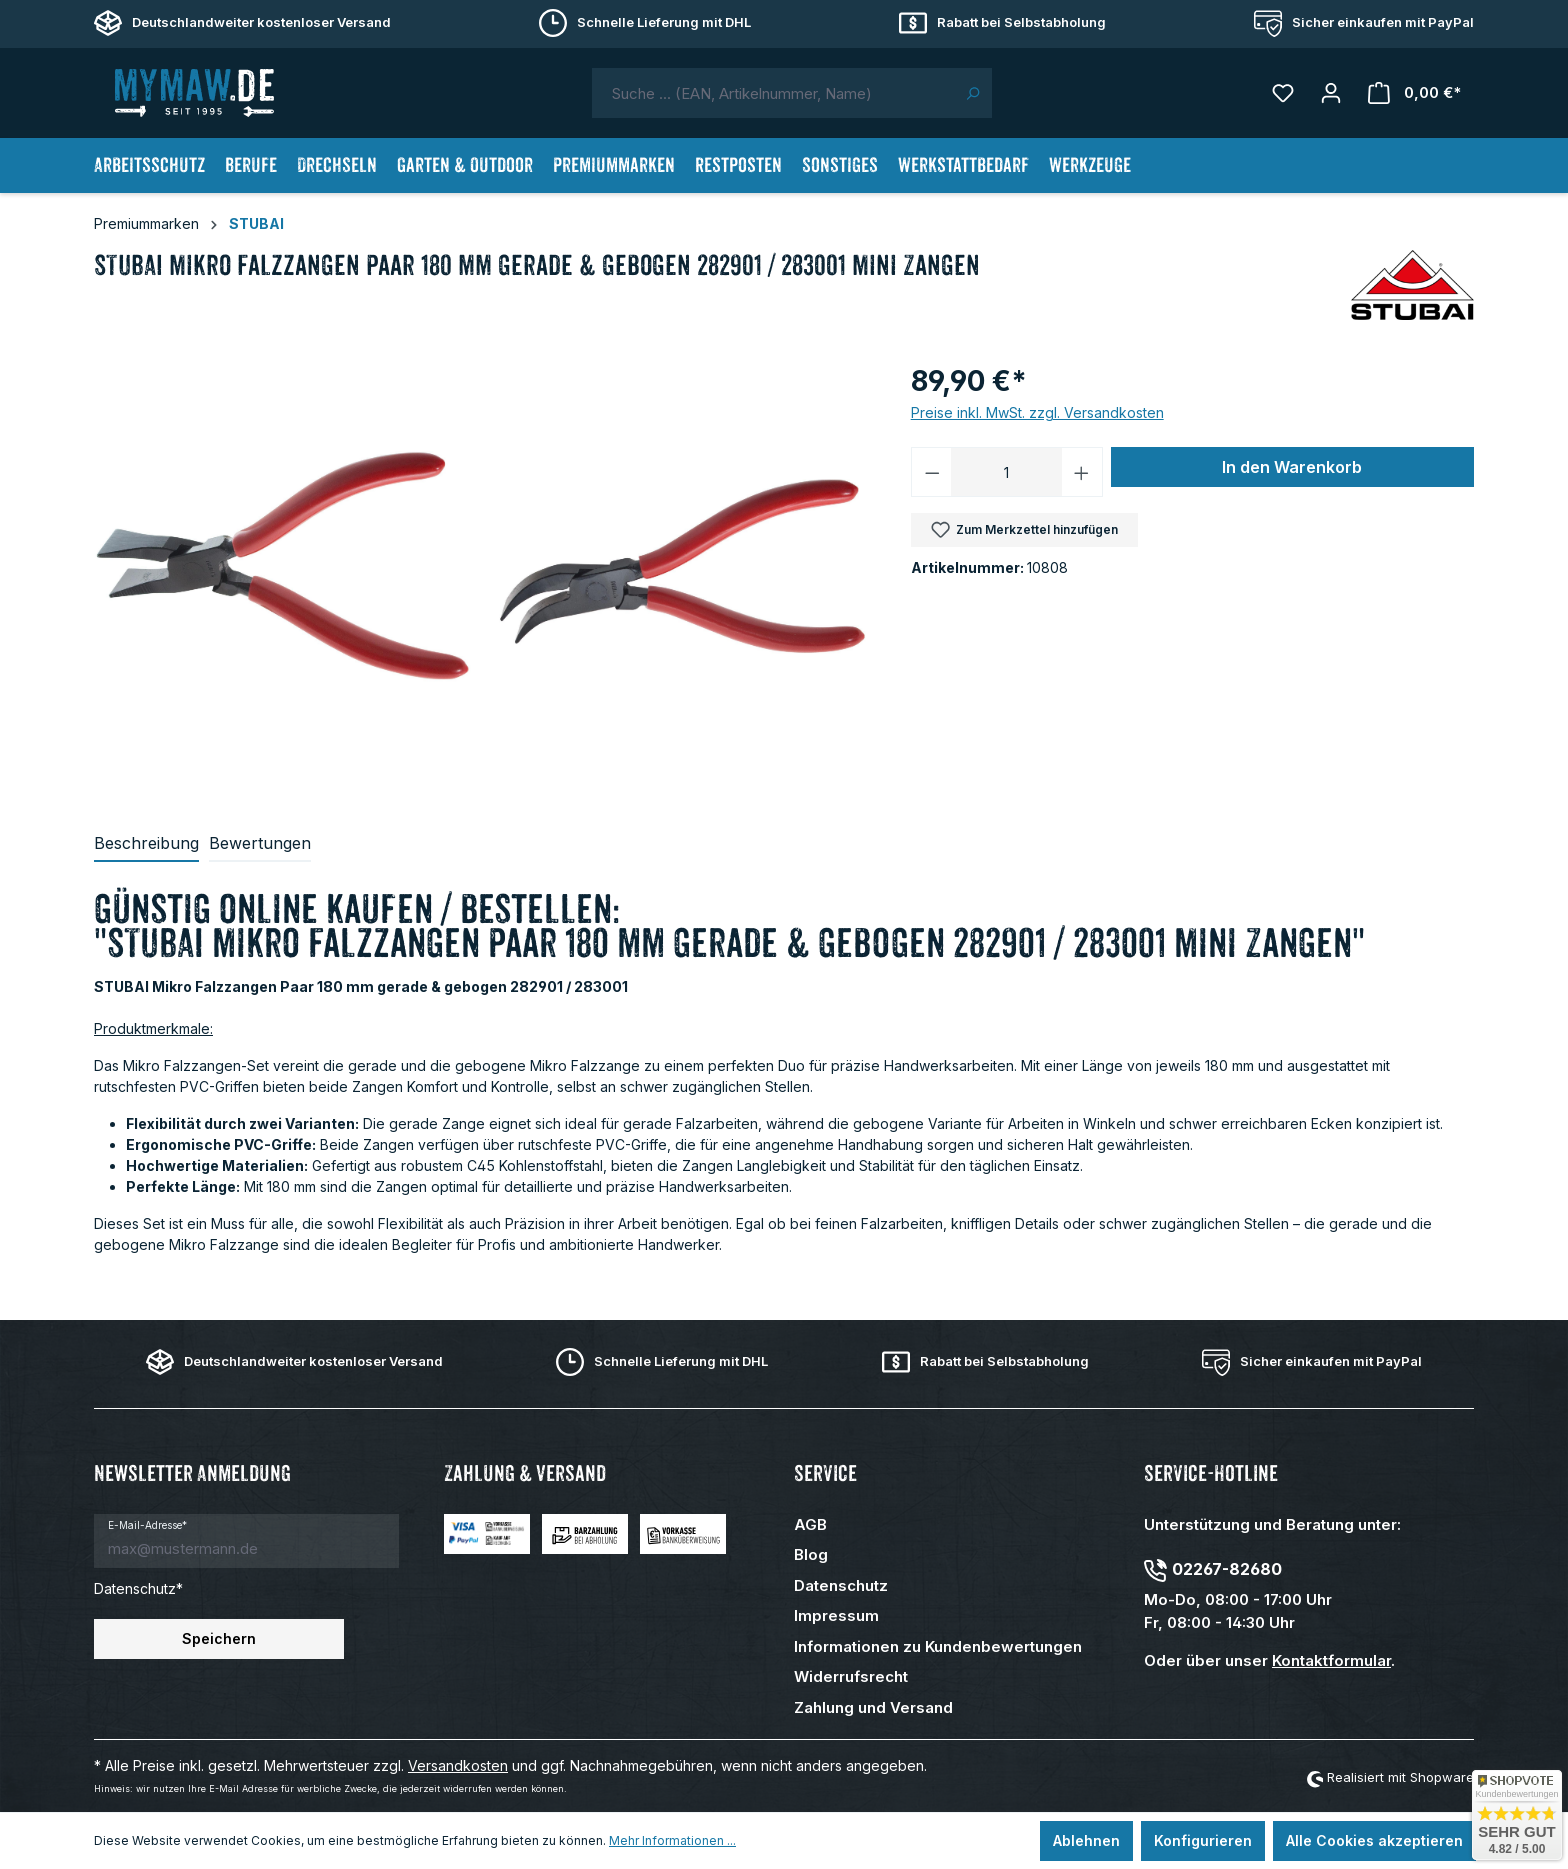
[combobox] (773, 93)
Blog (811, 1554)
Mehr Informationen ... (672, 1840)
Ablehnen (1086, 1840)
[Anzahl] (1006, 472)
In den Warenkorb (1292, 467)
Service (825, 1473)
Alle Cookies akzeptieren (1374, 1840)
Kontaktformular (1331, 1660)
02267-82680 (1227, 1569)
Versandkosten (458, 1765)
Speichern (219, 1638)
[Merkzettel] (1283, 93)
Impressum (836, 1615)
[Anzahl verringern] (932, 472)
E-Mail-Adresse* (147, 1525)
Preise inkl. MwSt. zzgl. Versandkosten (1037, 412)
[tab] (146, 844)
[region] (492, 575)
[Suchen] (972, 93)
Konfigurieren (1203, 1840)
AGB (810, 1524)
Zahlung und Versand (873, 1707)
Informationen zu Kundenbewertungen (938, 1646)
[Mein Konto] (1331, 93)
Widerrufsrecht (851, 1676)
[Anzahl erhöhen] (1082, 472)
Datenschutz (841, 1585)
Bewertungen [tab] (260, 843)
